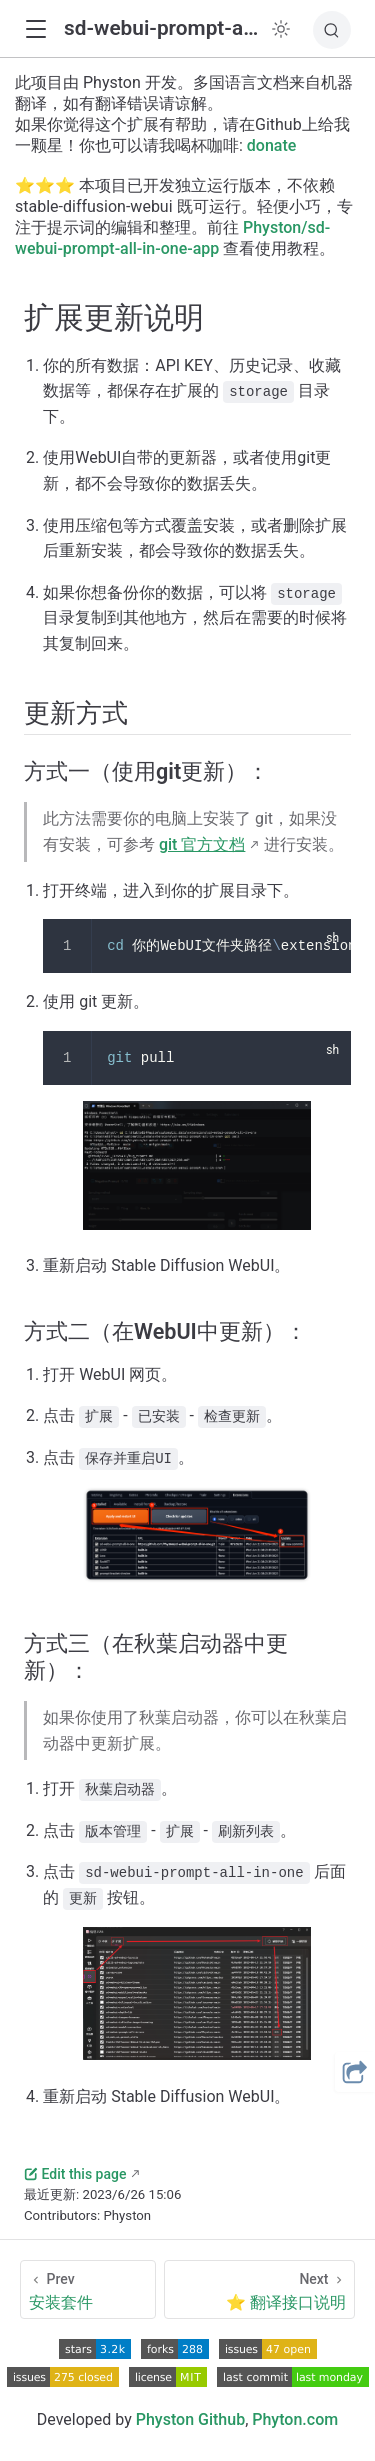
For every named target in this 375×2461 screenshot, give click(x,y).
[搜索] (332, 30)
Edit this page (75, 2174)
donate (272, 145)
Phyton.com (295, 2419)
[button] (35, 29)
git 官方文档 (202, 844)
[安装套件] (88, 2289)
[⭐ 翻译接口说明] (260, 2289)
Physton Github (190, 2419)
